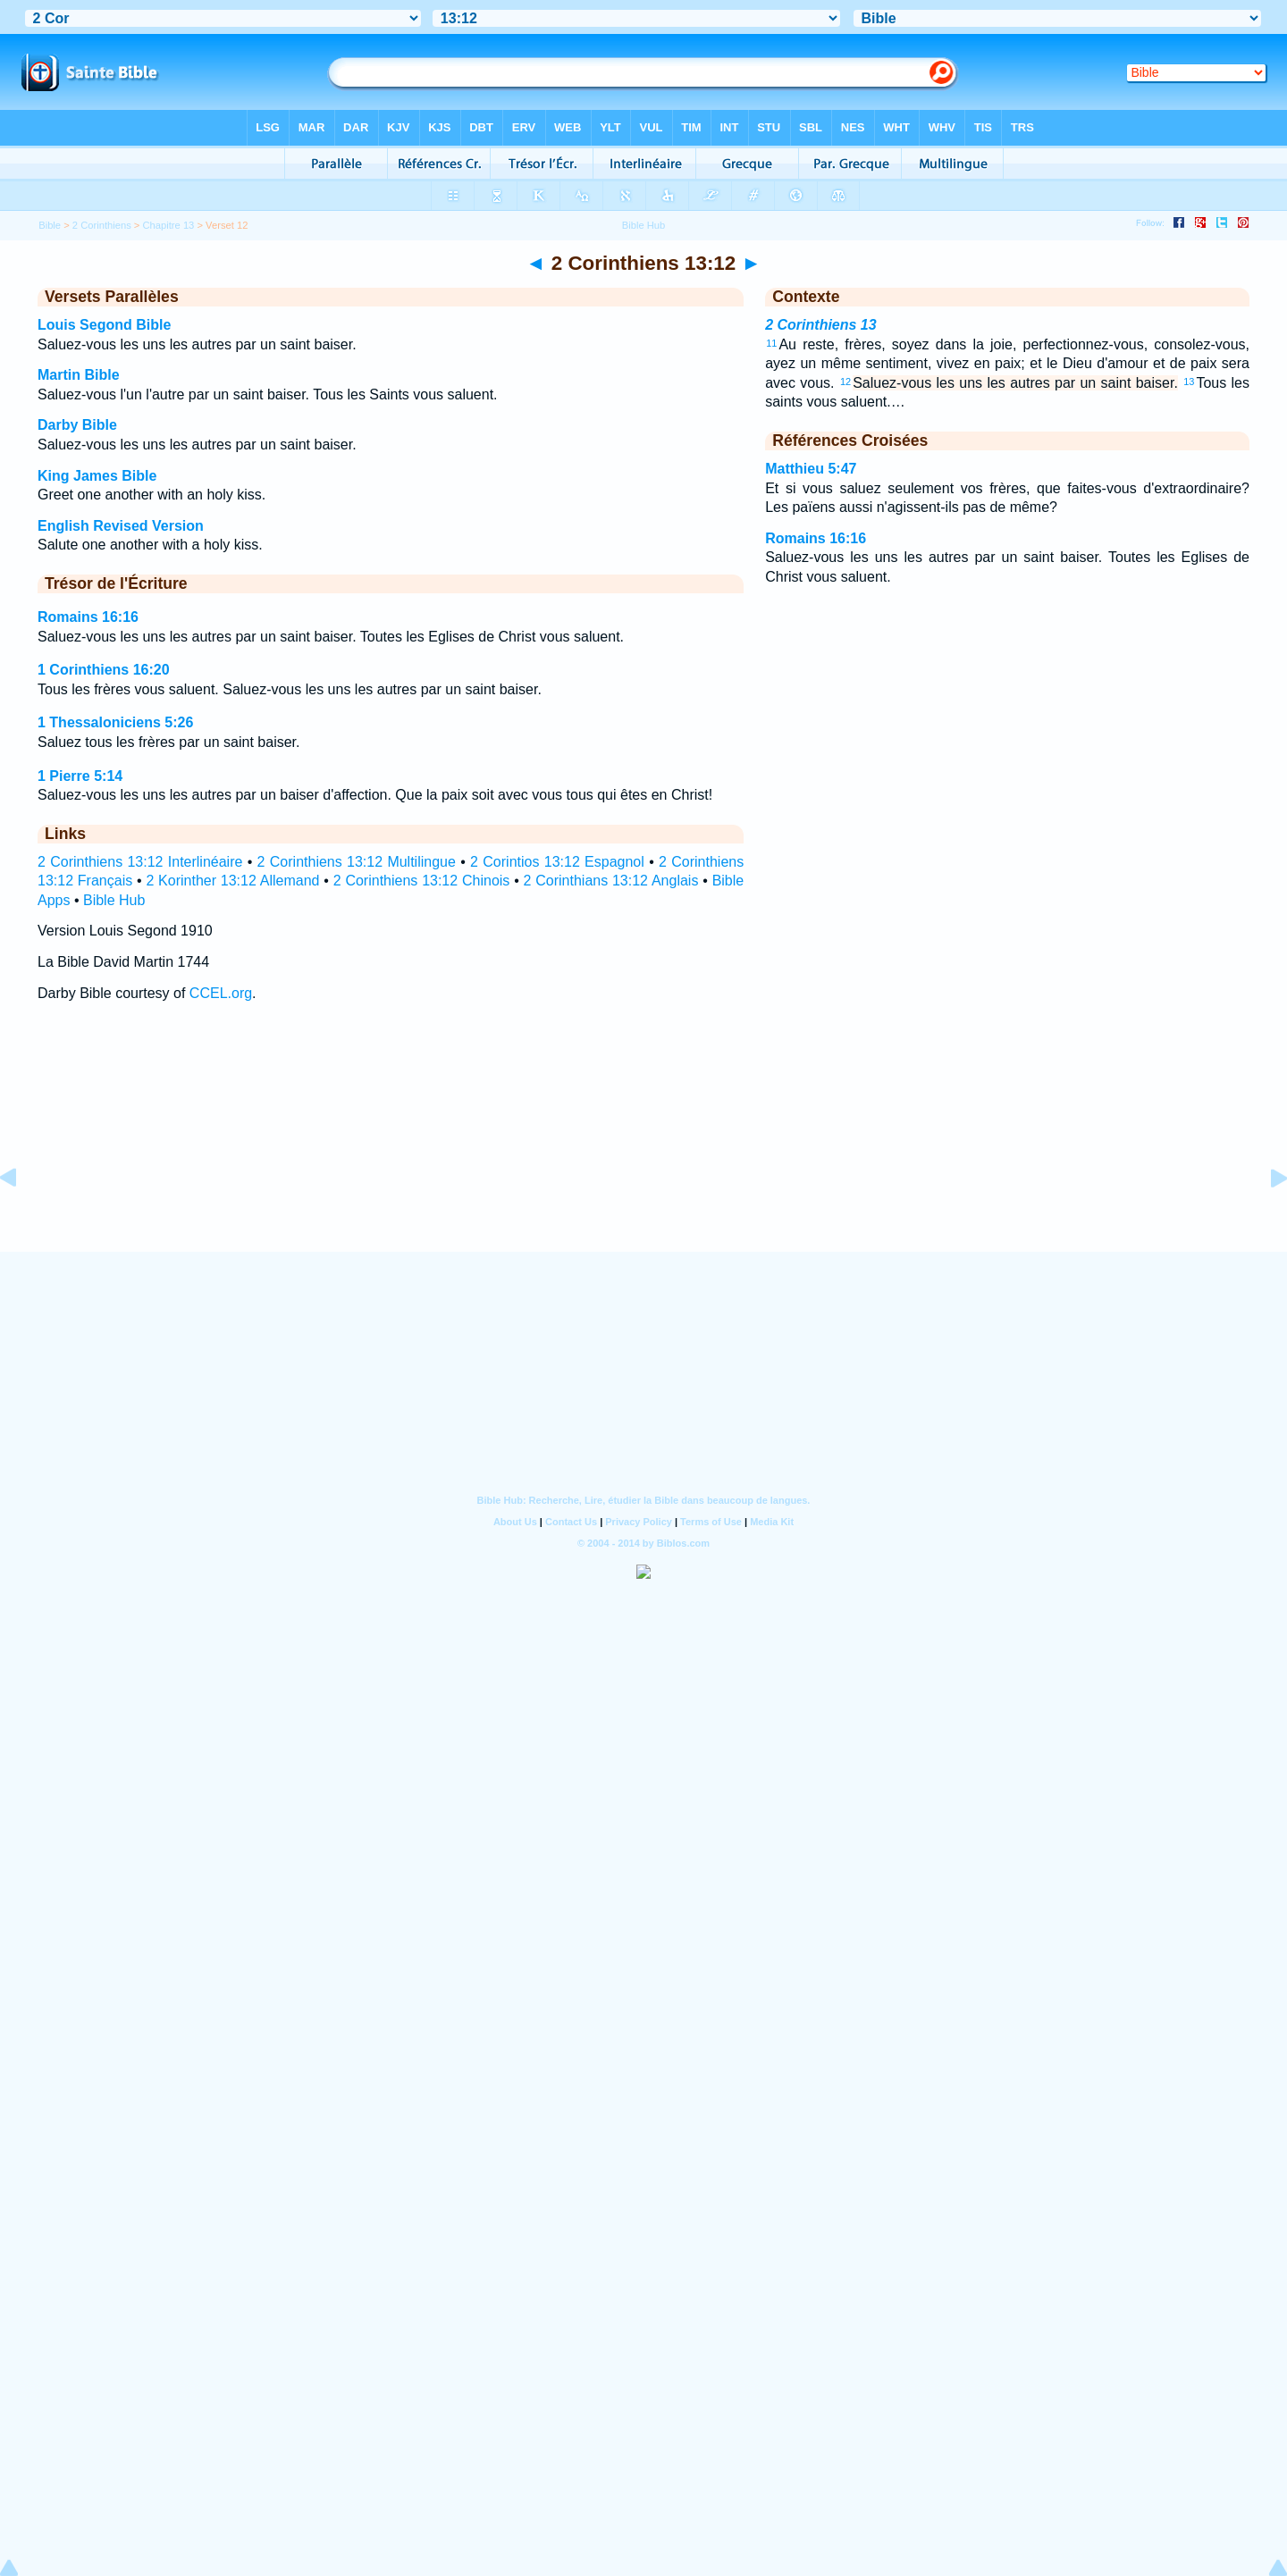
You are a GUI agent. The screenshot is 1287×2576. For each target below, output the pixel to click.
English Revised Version (121, 525)
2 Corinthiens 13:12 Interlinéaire (140, 861)
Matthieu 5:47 (810, 468)
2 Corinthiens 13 (820, 324)
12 (845, 381)
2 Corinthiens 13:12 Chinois (421, 880)
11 (771, 343)
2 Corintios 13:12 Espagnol (557, 861)
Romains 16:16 (88, 617)
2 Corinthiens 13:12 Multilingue (356, 861)
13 (1188, 381)
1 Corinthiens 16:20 (104, 669)
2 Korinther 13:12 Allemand (232, 880)
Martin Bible (79, 374)
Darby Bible (77, 424)
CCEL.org (220, 993)
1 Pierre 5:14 (80, 776)
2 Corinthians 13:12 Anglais (611, 880)
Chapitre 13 (169, 225)
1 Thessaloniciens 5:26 (115, 722)
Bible (49, 225)
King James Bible (97, 475)
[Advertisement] (643, 1142)
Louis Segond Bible (104, 324)
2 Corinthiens (101, 225)
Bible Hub (114, 900)
